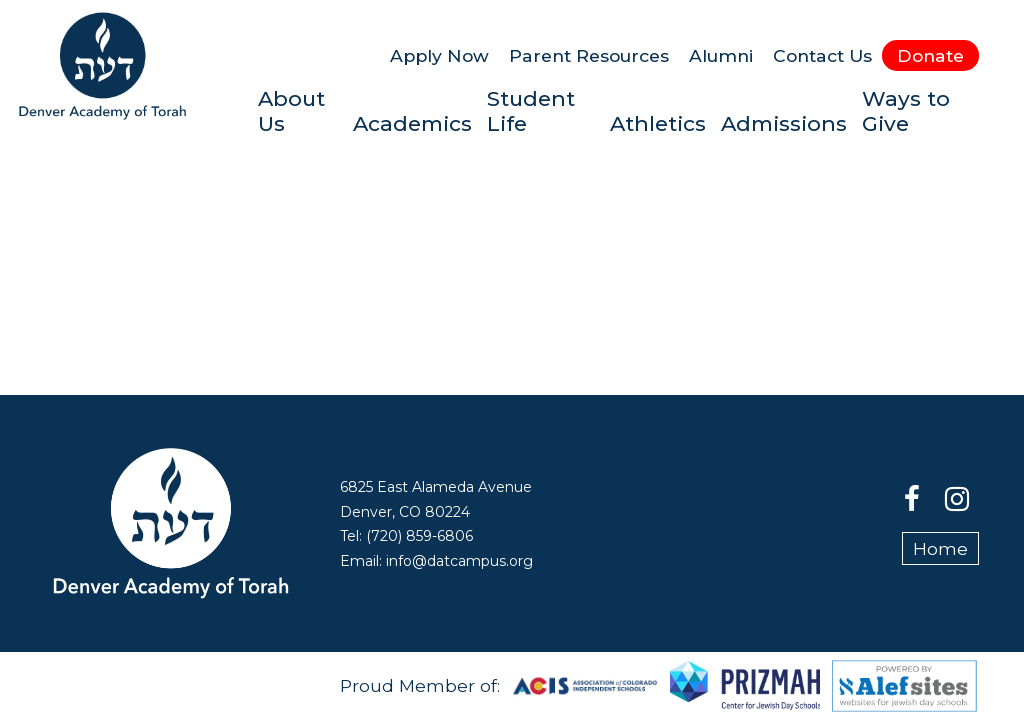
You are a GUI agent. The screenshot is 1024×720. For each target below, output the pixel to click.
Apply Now (439, 55)
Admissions (784, 123)
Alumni (721, 55)
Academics (412, 123)
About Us (291, 111)
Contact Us (822, 55)
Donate (930, 55)
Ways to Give (906, 111)
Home (940, 548)
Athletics (658, 123)
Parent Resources (589, 55)
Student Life (531, 111)
